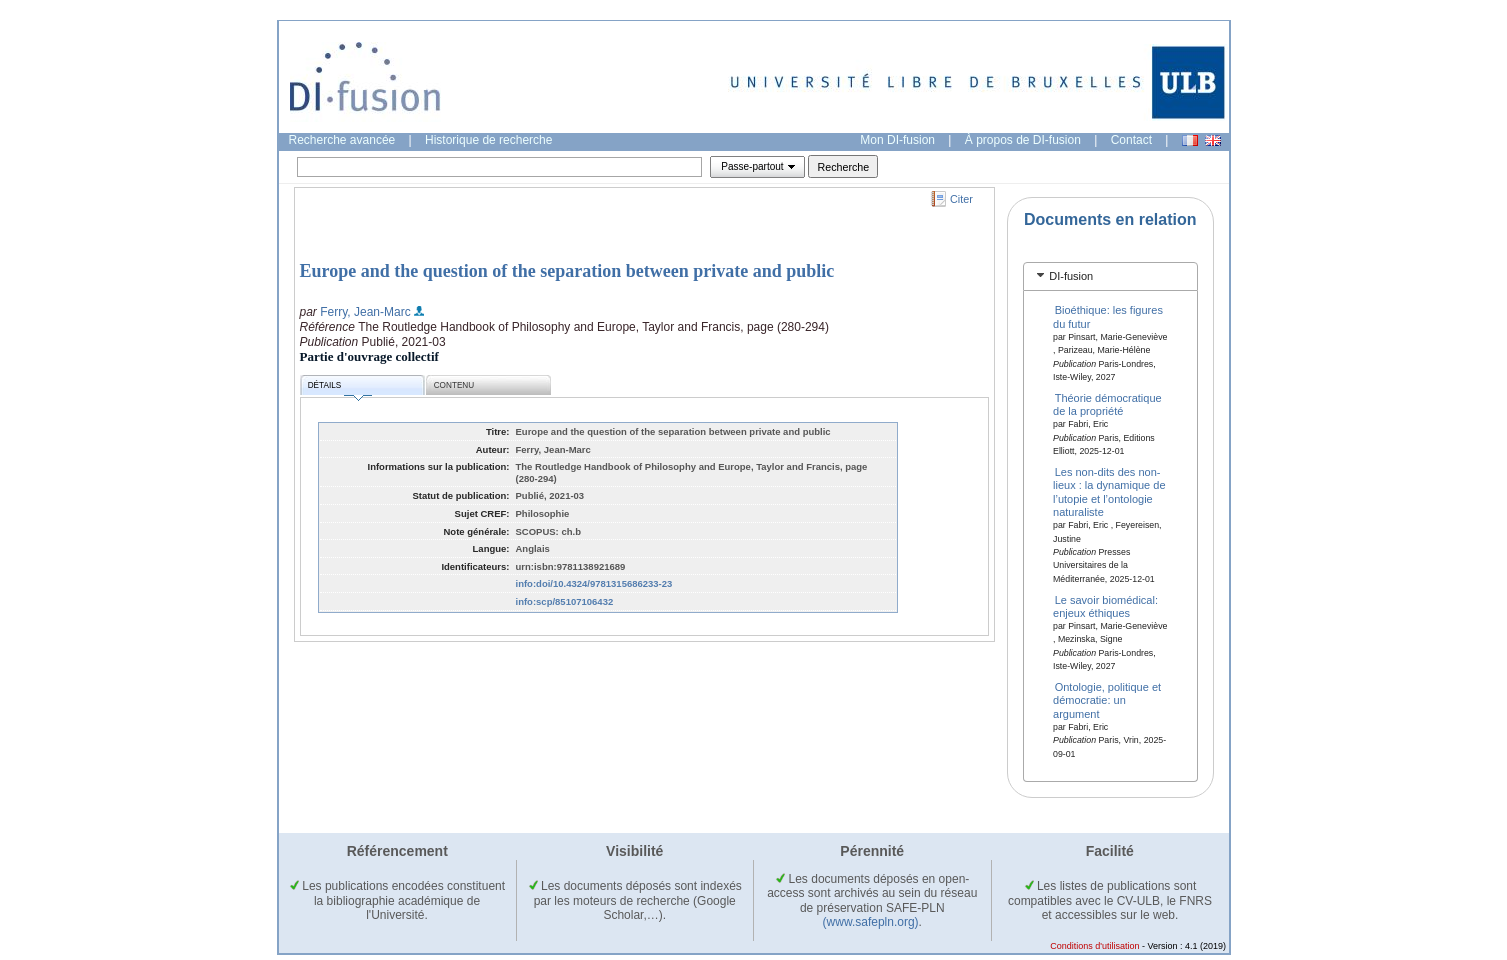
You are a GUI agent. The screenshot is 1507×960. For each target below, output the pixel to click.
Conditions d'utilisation (1094, 946)
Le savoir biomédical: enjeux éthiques (1105, 605)
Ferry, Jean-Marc (365, 312)
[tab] (1110, 276)
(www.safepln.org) (871, 922)
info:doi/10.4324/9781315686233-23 (594, 583)
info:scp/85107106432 (565, 601)
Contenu (454, 385)
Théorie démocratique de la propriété (1107, 404)
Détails (340, 388)
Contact (1131, 140)
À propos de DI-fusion (1023, 140)
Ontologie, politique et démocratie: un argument (1107, 700)
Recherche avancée (342, 140)
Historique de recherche (488, 140)
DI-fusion (1071, 276)
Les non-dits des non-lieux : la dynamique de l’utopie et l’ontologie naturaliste (1109, 492)
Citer (961, 199)
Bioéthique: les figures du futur (1108, 316)
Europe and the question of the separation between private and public (567, 271)
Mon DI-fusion (897, 140)
